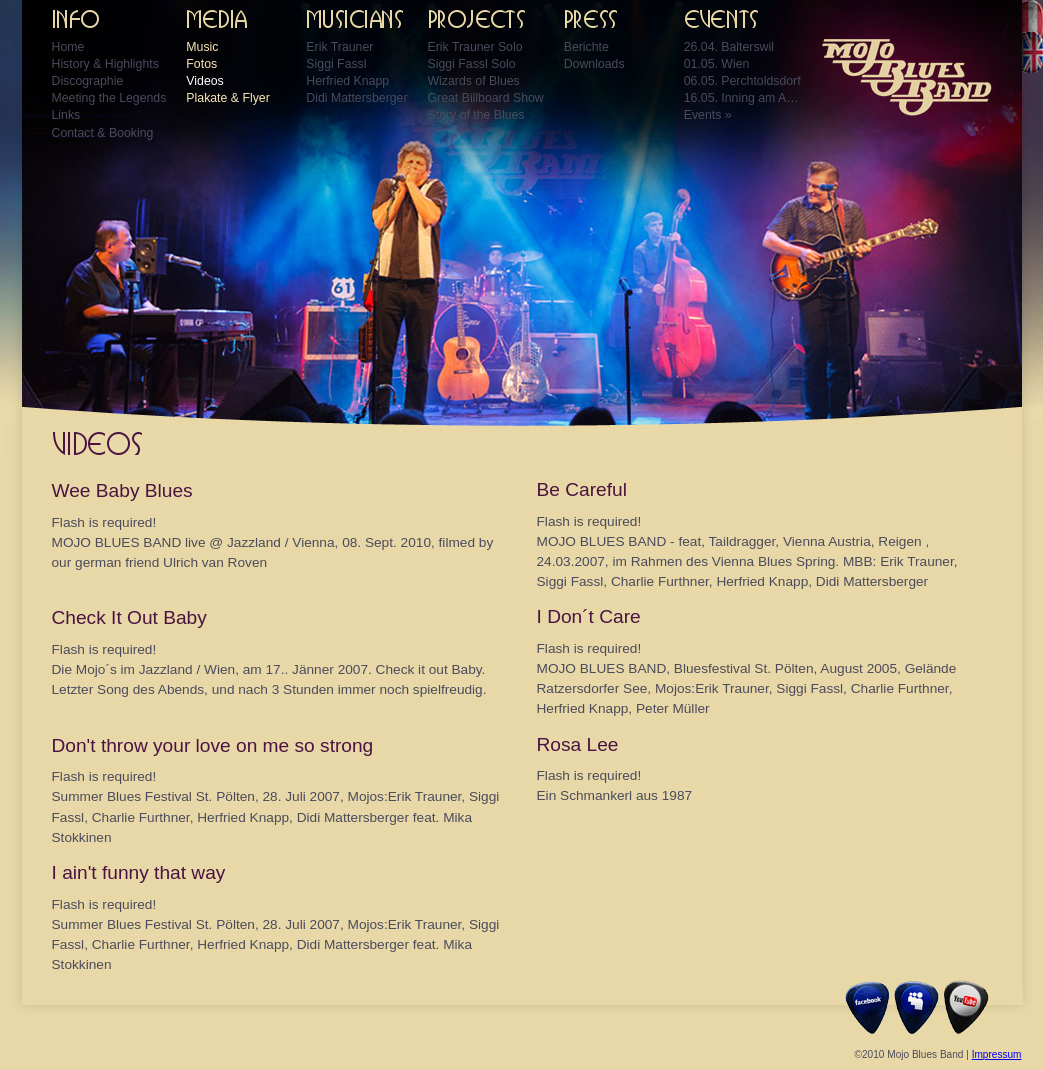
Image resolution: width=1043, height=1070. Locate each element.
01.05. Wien (717, 64)
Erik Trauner (339, 47)
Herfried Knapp (347, 81)
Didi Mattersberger (356, 98)
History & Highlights (105, 64)
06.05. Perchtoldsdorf (742, 81)
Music (202, 47)
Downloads (594, 64)
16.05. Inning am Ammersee (744, 98)
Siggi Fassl (336, 64)
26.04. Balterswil (729, 47)
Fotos (201, 64)
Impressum (997, 1054)
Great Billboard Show (486, 98)
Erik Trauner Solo (475, 47)
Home (68, 47)
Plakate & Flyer (227, 98)
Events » (708, 115)
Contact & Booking (103, 133)
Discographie (88, 81)
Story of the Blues (476, 115)
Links (66, 115)
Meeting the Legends (109, 98)
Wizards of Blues (474, 81)
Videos (204, 81)
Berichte (586, 47)
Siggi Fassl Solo (472, 64)
